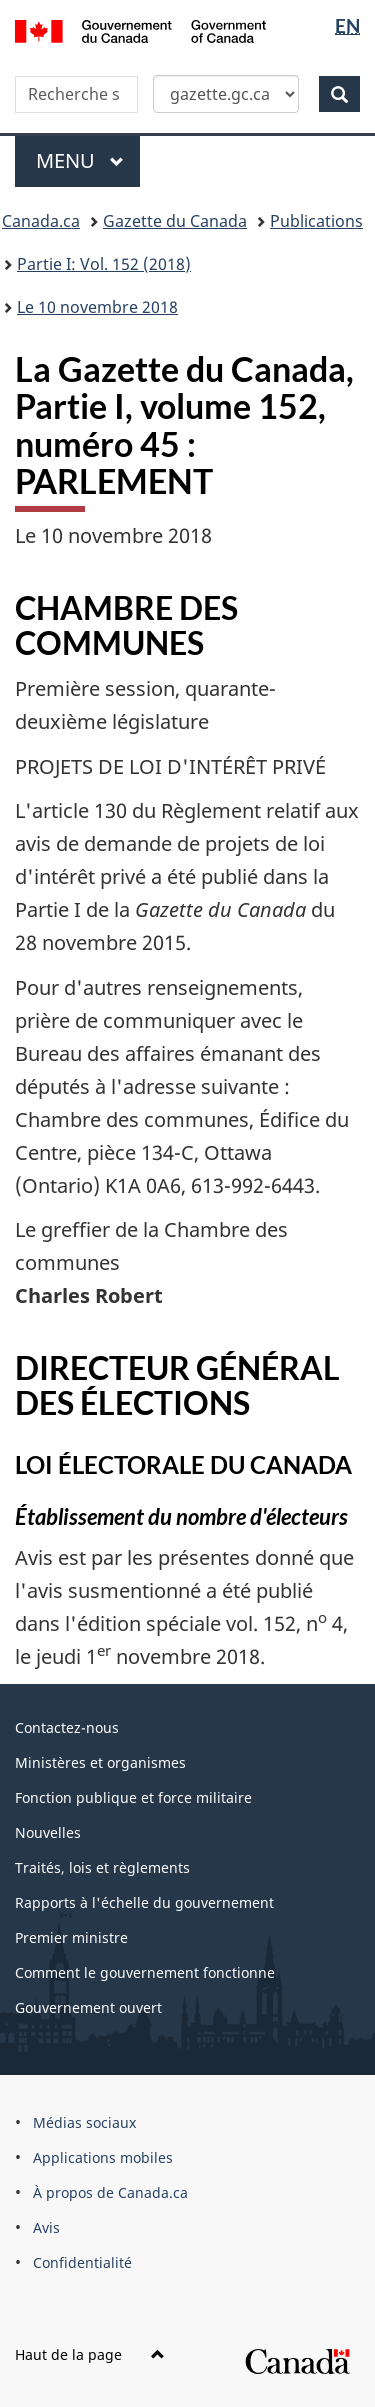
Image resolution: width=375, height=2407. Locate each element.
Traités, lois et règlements (102, 1867)
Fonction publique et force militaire (133, 1797)
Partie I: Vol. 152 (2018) (104, 264)
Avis (46, 2227)
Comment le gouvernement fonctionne (145, 1972)
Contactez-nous (67, 1727)
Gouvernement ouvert (88, 2007)
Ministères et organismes (100, 1762)
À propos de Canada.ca (110, 2192)
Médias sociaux (84, 2122)
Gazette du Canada (175, 221)
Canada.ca (41, 221)
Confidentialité (82, 2262)
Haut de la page (90, 2354)
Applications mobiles (103, 2157)
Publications (316, 221)
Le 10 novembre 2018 (97, 307)
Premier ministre (71, 1937)
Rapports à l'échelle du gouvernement (144, 1902)
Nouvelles (48, 1832)
